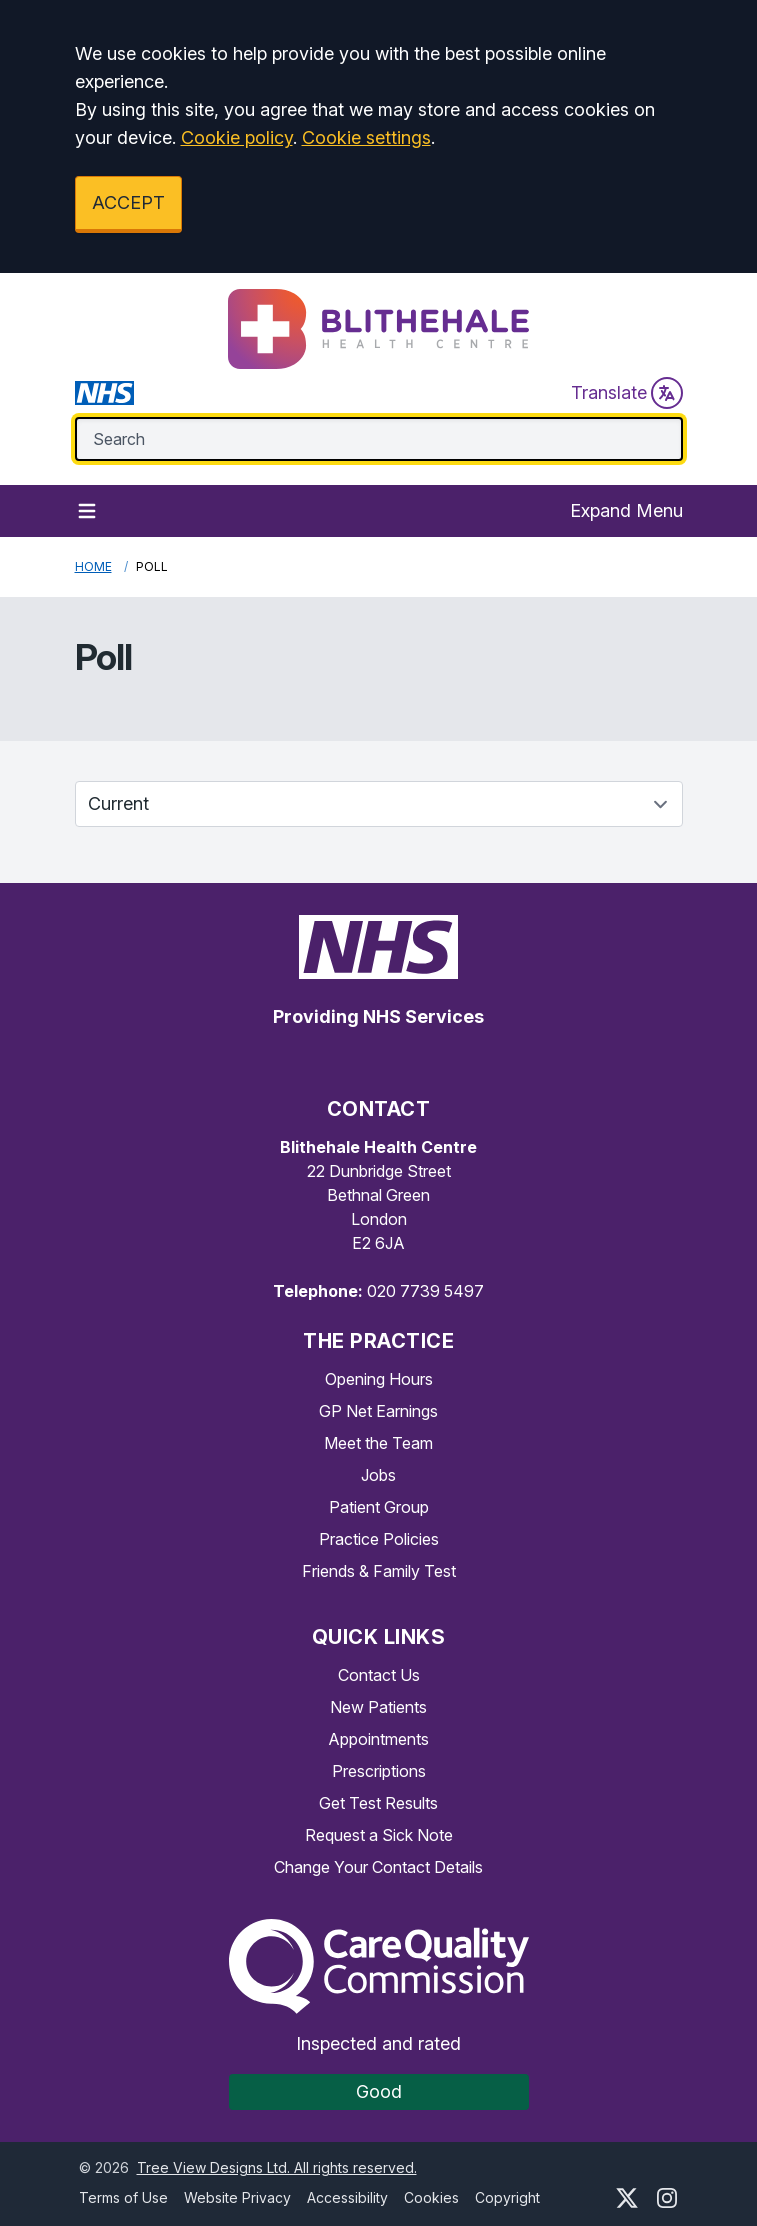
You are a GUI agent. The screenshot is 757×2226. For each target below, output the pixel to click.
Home (93, 566)
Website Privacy (237, 2197)
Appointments (378, 1739)
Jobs (378, 1475)
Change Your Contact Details (378, 1867)
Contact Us (379, 1675)
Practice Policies (379, 1539)
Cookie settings (366, 137)
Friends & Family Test (379, 1571)
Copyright (507, 2197)
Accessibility (347, 2197)
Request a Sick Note (379, 1835)
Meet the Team (378, 1443)
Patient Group (379, 1507)
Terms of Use (123, 2197)
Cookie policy (237, 137)
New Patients (378, 1707)
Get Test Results (378, 1803)
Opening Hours (379, 1379)
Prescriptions (379, 1771)
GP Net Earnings (378, 1411)
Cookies (431, 2197)
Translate (627, 393)
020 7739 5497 (425, 1291)
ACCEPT (128, 202)
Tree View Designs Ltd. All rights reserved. (277, 2167)
